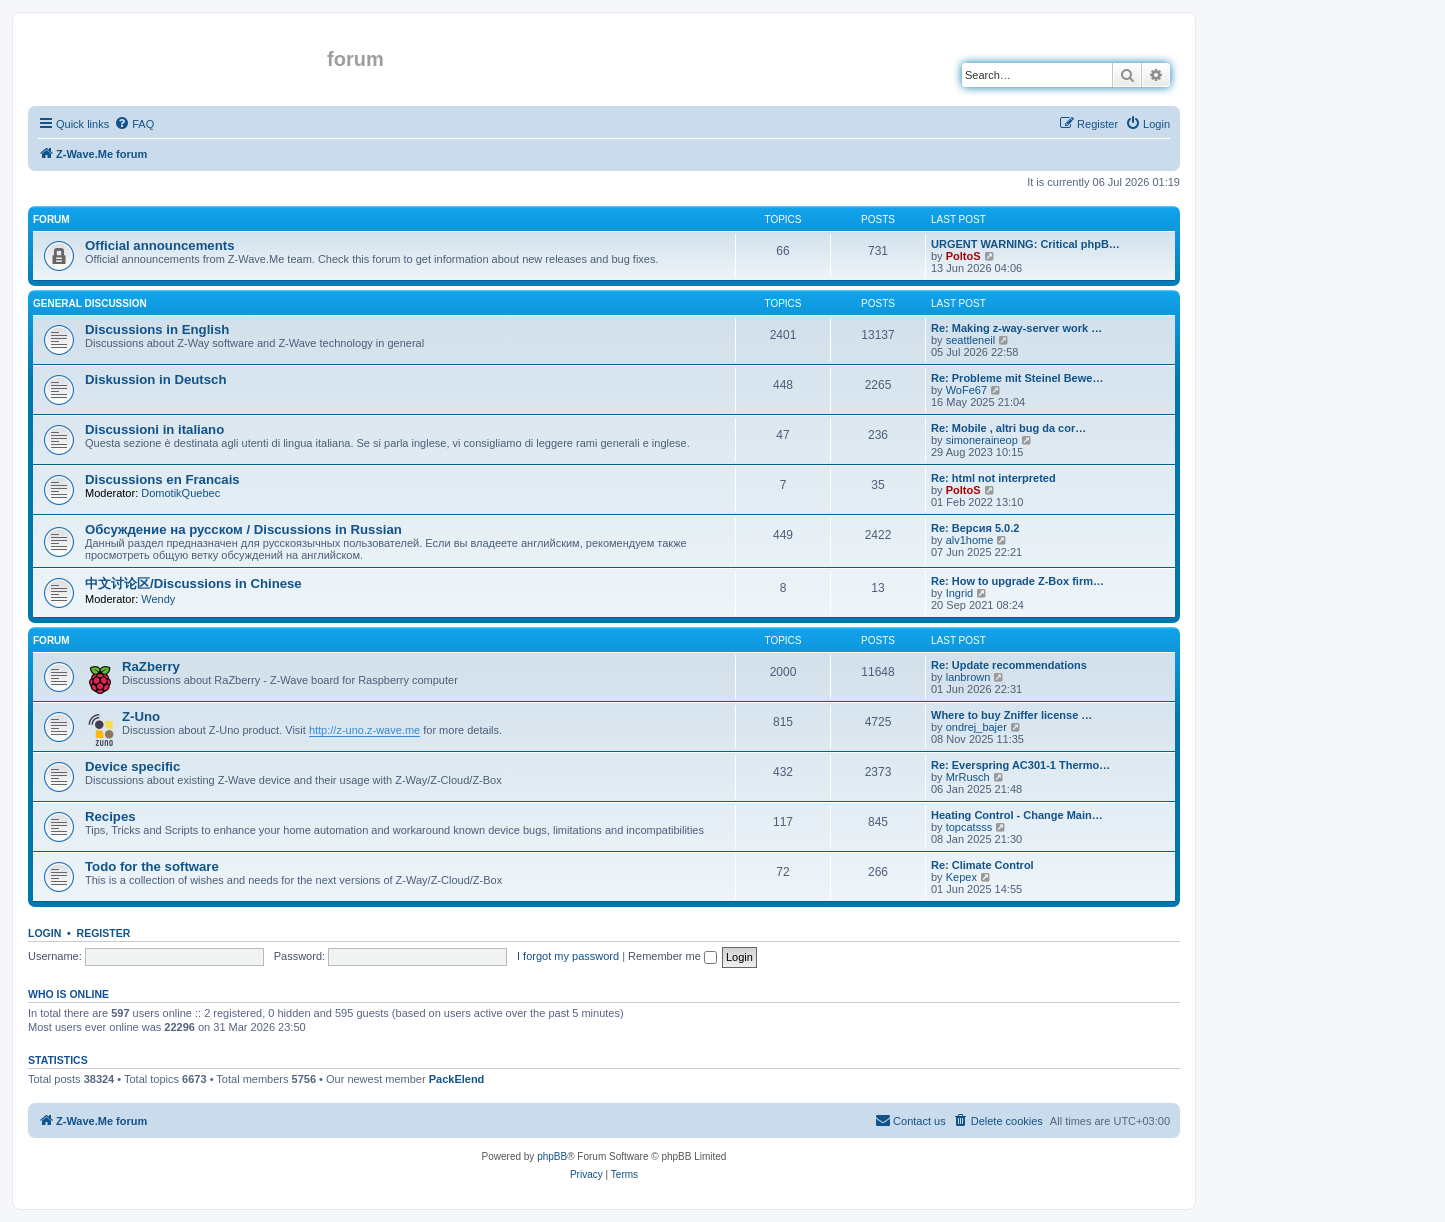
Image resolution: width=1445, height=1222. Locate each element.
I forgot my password (568, 956)
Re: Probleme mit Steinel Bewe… (1017, 378)
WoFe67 (966, 390)
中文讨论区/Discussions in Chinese (193, 583)
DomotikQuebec (180, 493)
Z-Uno (141, 716)
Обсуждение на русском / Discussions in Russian (243, 529)
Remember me (672, 956)
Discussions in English (157, 329)
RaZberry (151, 666)
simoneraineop (982, 440)
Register (104, 933)
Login (44, 933)
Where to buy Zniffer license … (1011, 715)
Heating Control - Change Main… (1017, 815)
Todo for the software (152, 866)
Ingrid (960, 593)
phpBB (552, 1156)
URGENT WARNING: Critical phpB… (1025, 244)
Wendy (158, 599)
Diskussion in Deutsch (155, 379)
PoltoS (963, 256)
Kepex (961, 877)
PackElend (457, 1079)
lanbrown (968, 677)
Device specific (132, 766)
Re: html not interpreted (993, 478)
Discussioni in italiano (154, 429)
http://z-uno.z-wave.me (364, 730)
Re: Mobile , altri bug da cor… (1008, 428)
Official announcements (160, 245)
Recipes (110, 816)
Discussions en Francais (162, 479)
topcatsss (969, 827)
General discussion (90, 303)
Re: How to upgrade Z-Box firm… (1017, 581)
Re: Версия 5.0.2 (975, 528)
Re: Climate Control (982, 865)
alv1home (970, 540)
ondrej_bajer (976, 727)
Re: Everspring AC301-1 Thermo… (1020, 765)
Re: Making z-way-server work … (1016, 328)
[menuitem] (134, 124)
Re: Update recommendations (1009, 665)
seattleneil (971, 340)
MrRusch (968, 777)
